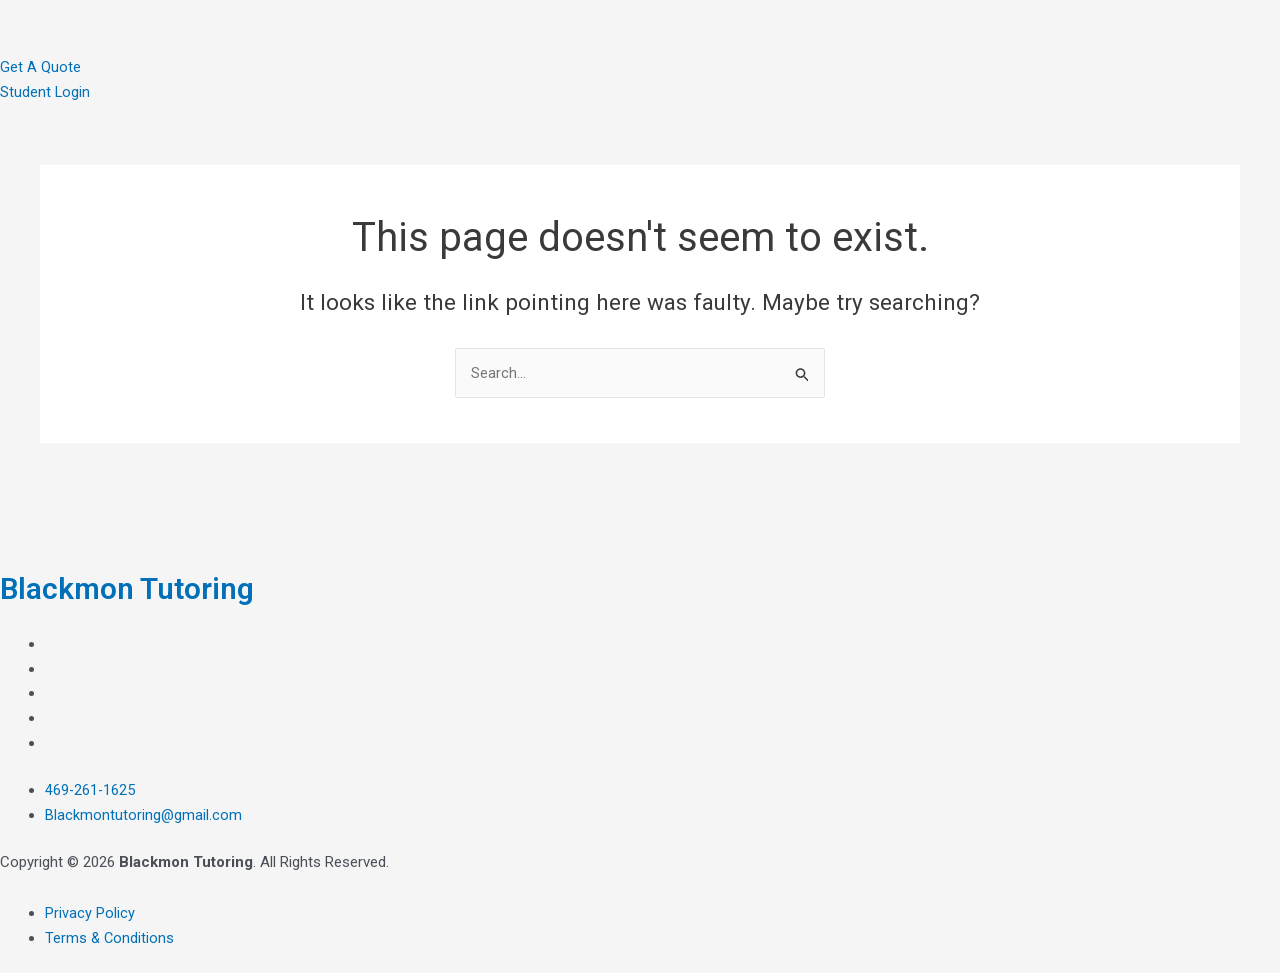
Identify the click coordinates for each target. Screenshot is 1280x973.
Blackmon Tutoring (136, 588)
